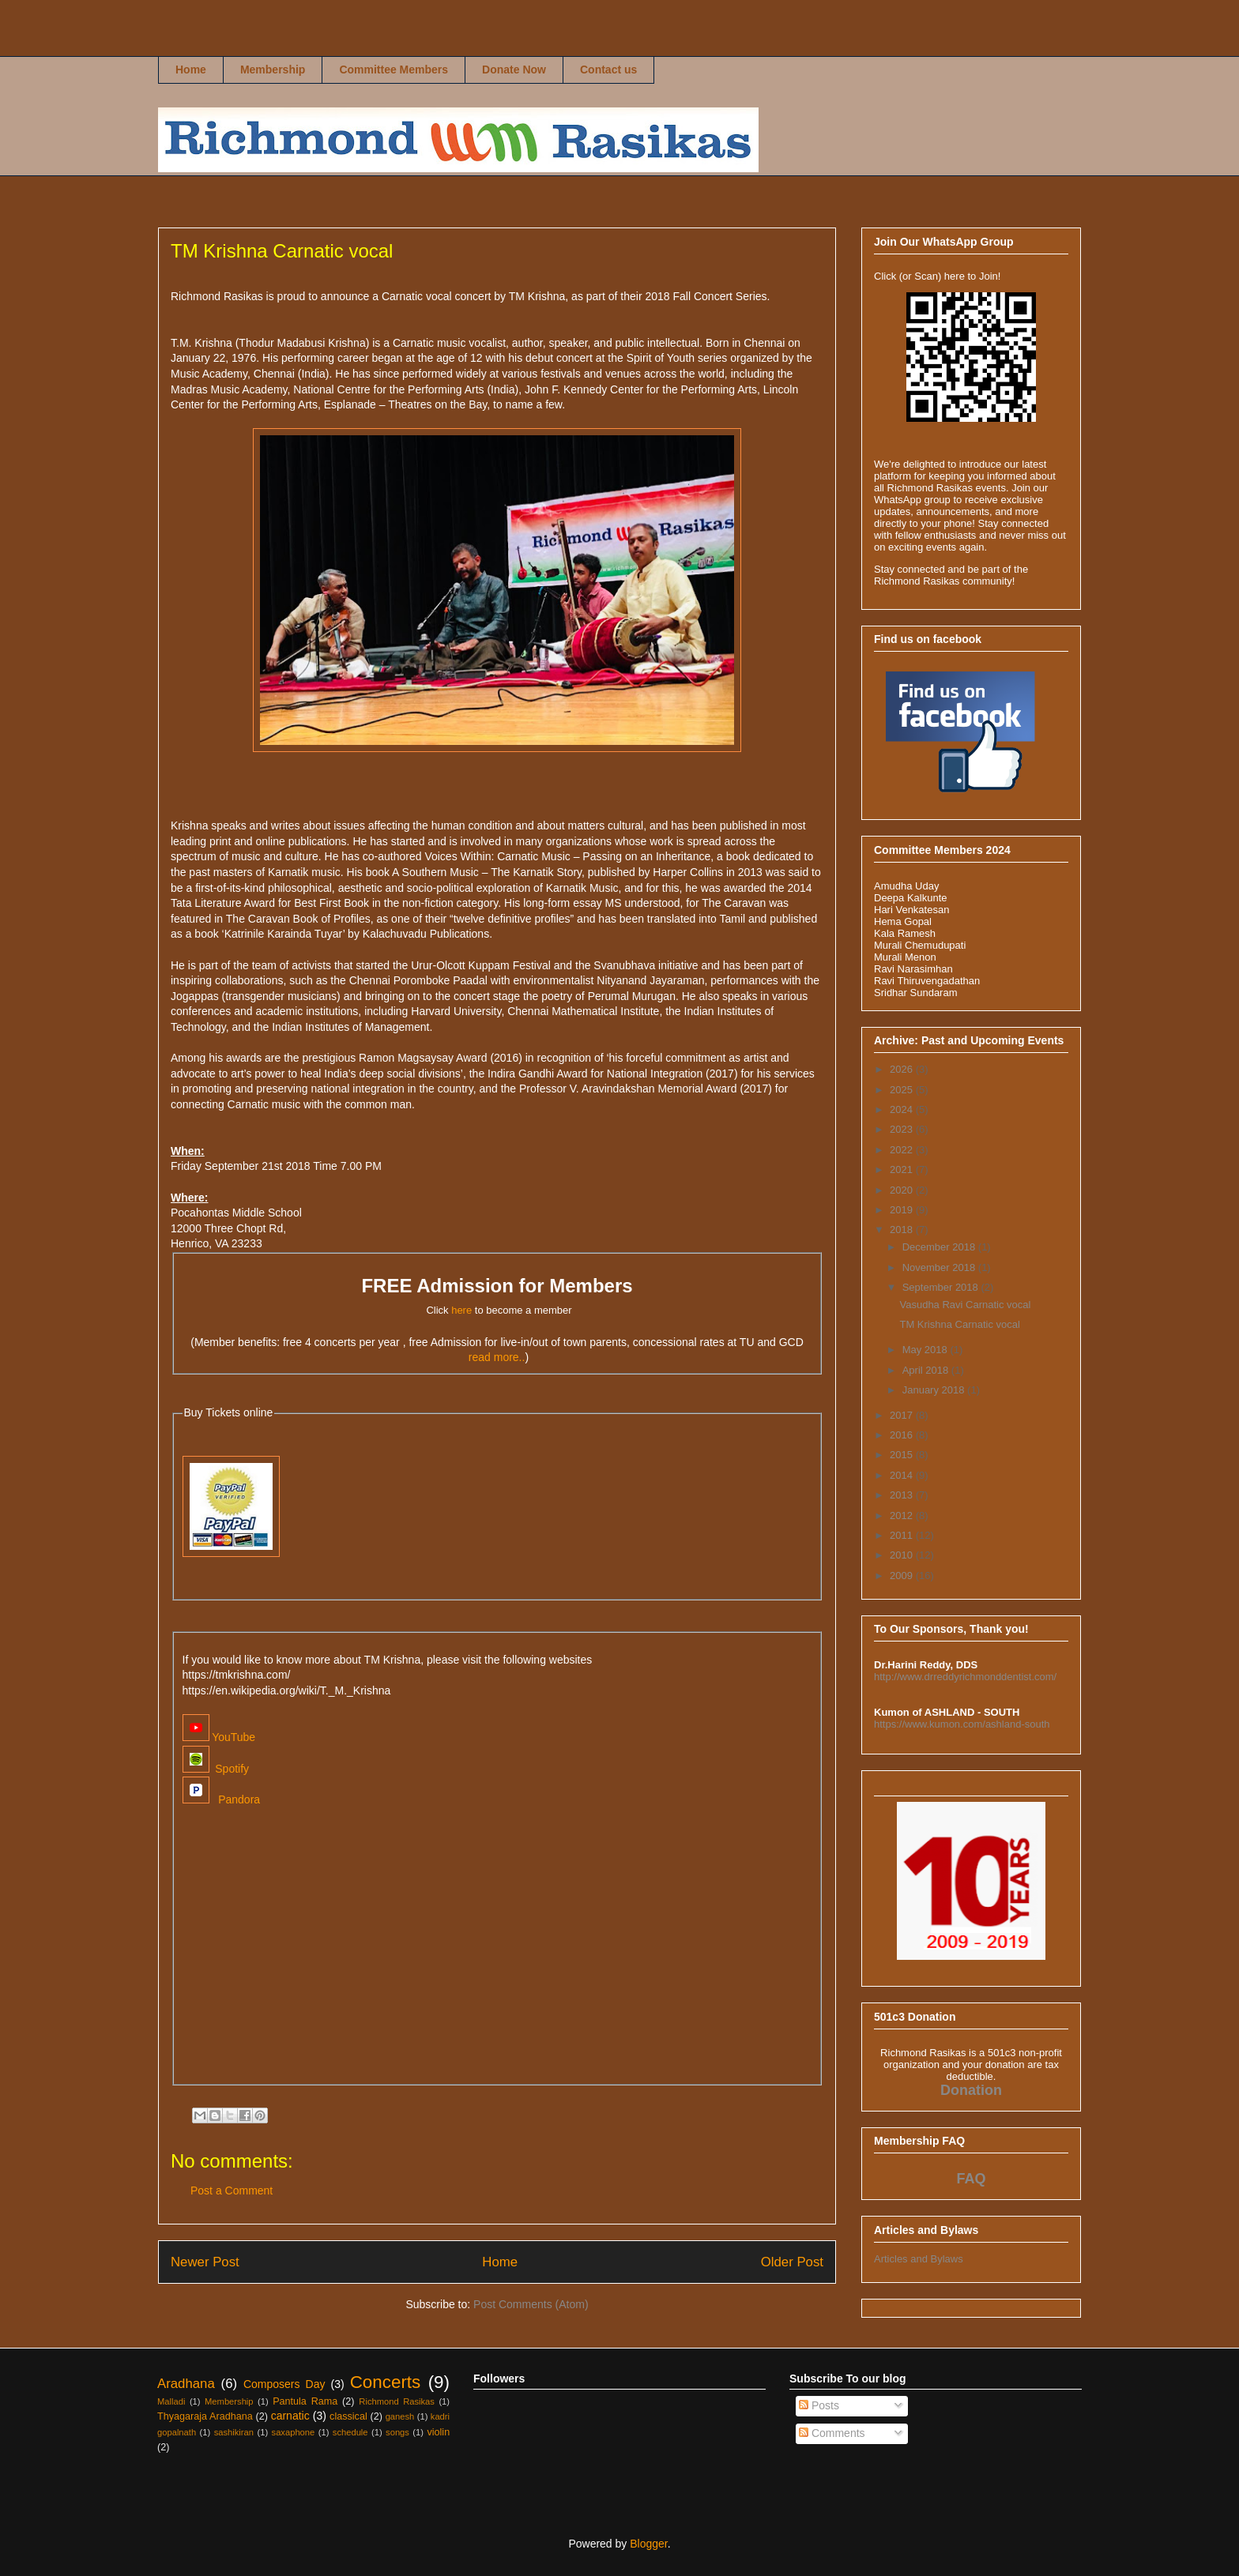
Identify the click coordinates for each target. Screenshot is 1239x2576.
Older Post (792, 2262)
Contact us (608, 69)
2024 (903, 1109)
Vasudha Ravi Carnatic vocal (964, 1305)
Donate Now (514, 69)
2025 (903, 1090)
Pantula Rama (305, 2401)
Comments (832, 2433)
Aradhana (186, 2383)
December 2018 (940, 1247)
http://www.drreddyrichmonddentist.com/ (965, 1677)
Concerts (385, 2382)
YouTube (219, 1737)
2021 (903, 1169)
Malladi (171, 2401)
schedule (350, 2432)
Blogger (648, 2543)
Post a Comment (231, 2190)
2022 (903, 1150)
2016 (903, 1435)
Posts (819, 2405)
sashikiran (234, 2432)
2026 (903, 1069)
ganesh (400, 2416)
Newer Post (205, 2262)
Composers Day (284, 2384)
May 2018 (926, 1350)
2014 (903, 1475)
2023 (903, 1129)
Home (190, 69)
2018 (903, 1229)
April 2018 (926, 1370)
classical (348, 2416)
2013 (903, 1495)
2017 (903, 1415)
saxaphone (293, 2432)
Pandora (222, 1799)
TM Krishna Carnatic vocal (959, 1324)
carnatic (290, 2415)
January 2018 (934, 1390)
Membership (272, 69)
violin (438, 2432)
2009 (903, 1575)
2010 (903, 1555)
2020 (903, 1190)
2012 (903, 1515)
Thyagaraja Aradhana (205, 2416)
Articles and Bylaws (918, 2259)
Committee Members (393, 69)
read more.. (497, 1357)
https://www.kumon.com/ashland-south (962, 1724)
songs (397, 2432)
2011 (903, 1535)
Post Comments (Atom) (530, 2304)
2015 (903, 1455)
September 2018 (941, 1287)
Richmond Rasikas (186, 44)
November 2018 (940, 1267)
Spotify (216, 1768)
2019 (903, 1210)
